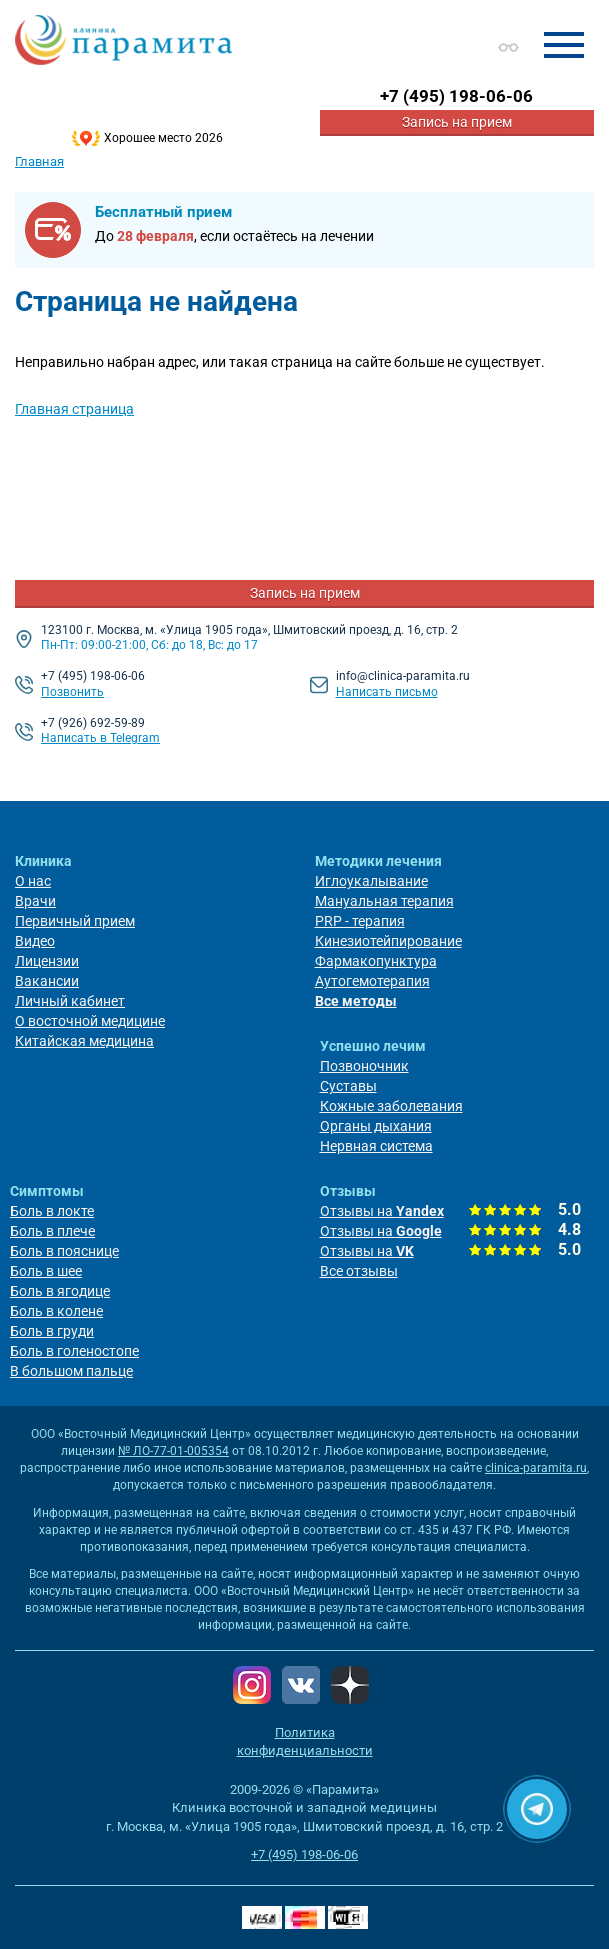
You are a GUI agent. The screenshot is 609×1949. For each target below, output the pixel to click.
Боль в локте (52, 1211)
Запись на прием (457, 122)
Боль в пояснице (64, 1251)
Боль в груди (52, 1331)
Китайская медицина (84, 1041)
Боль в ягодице (60, 1291)
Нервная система (376, 1146)
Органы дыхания (376, 1126)
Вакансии (47, 981)
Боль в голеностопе (74, 1351)
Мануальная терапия (384, 901)
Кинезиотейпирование (388, 941)
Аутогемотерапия (372, 981)
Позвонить (72, 692)
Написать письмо (387, 692)
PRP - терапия (360, 921)
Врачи (35, 901)
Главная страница (74, 409)
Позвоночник (364, 1066)
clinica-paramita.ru (536, 1468)
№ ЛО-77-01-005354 (173, 1451)
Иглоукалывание (371, 881)
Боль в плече (52, 1231)
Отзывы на (382, 1211)
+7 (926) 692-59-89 (93, 723)
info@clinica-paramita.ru (403, 676)
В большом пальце (71, 1371)
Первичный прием (75, 921)
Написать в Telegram (100, 738)
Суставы (348, 1086)
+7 (456, 96)
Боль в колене (56, 1311)
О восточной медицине (90, 1021)
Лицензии (47, 961)
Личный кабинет (70, 1001)
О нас (33, 881)
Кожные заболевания (391, 1106)
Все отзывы (359, 1271)
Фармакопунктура (376, 961)
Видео (35, 941)
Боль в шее (46, 1271)
